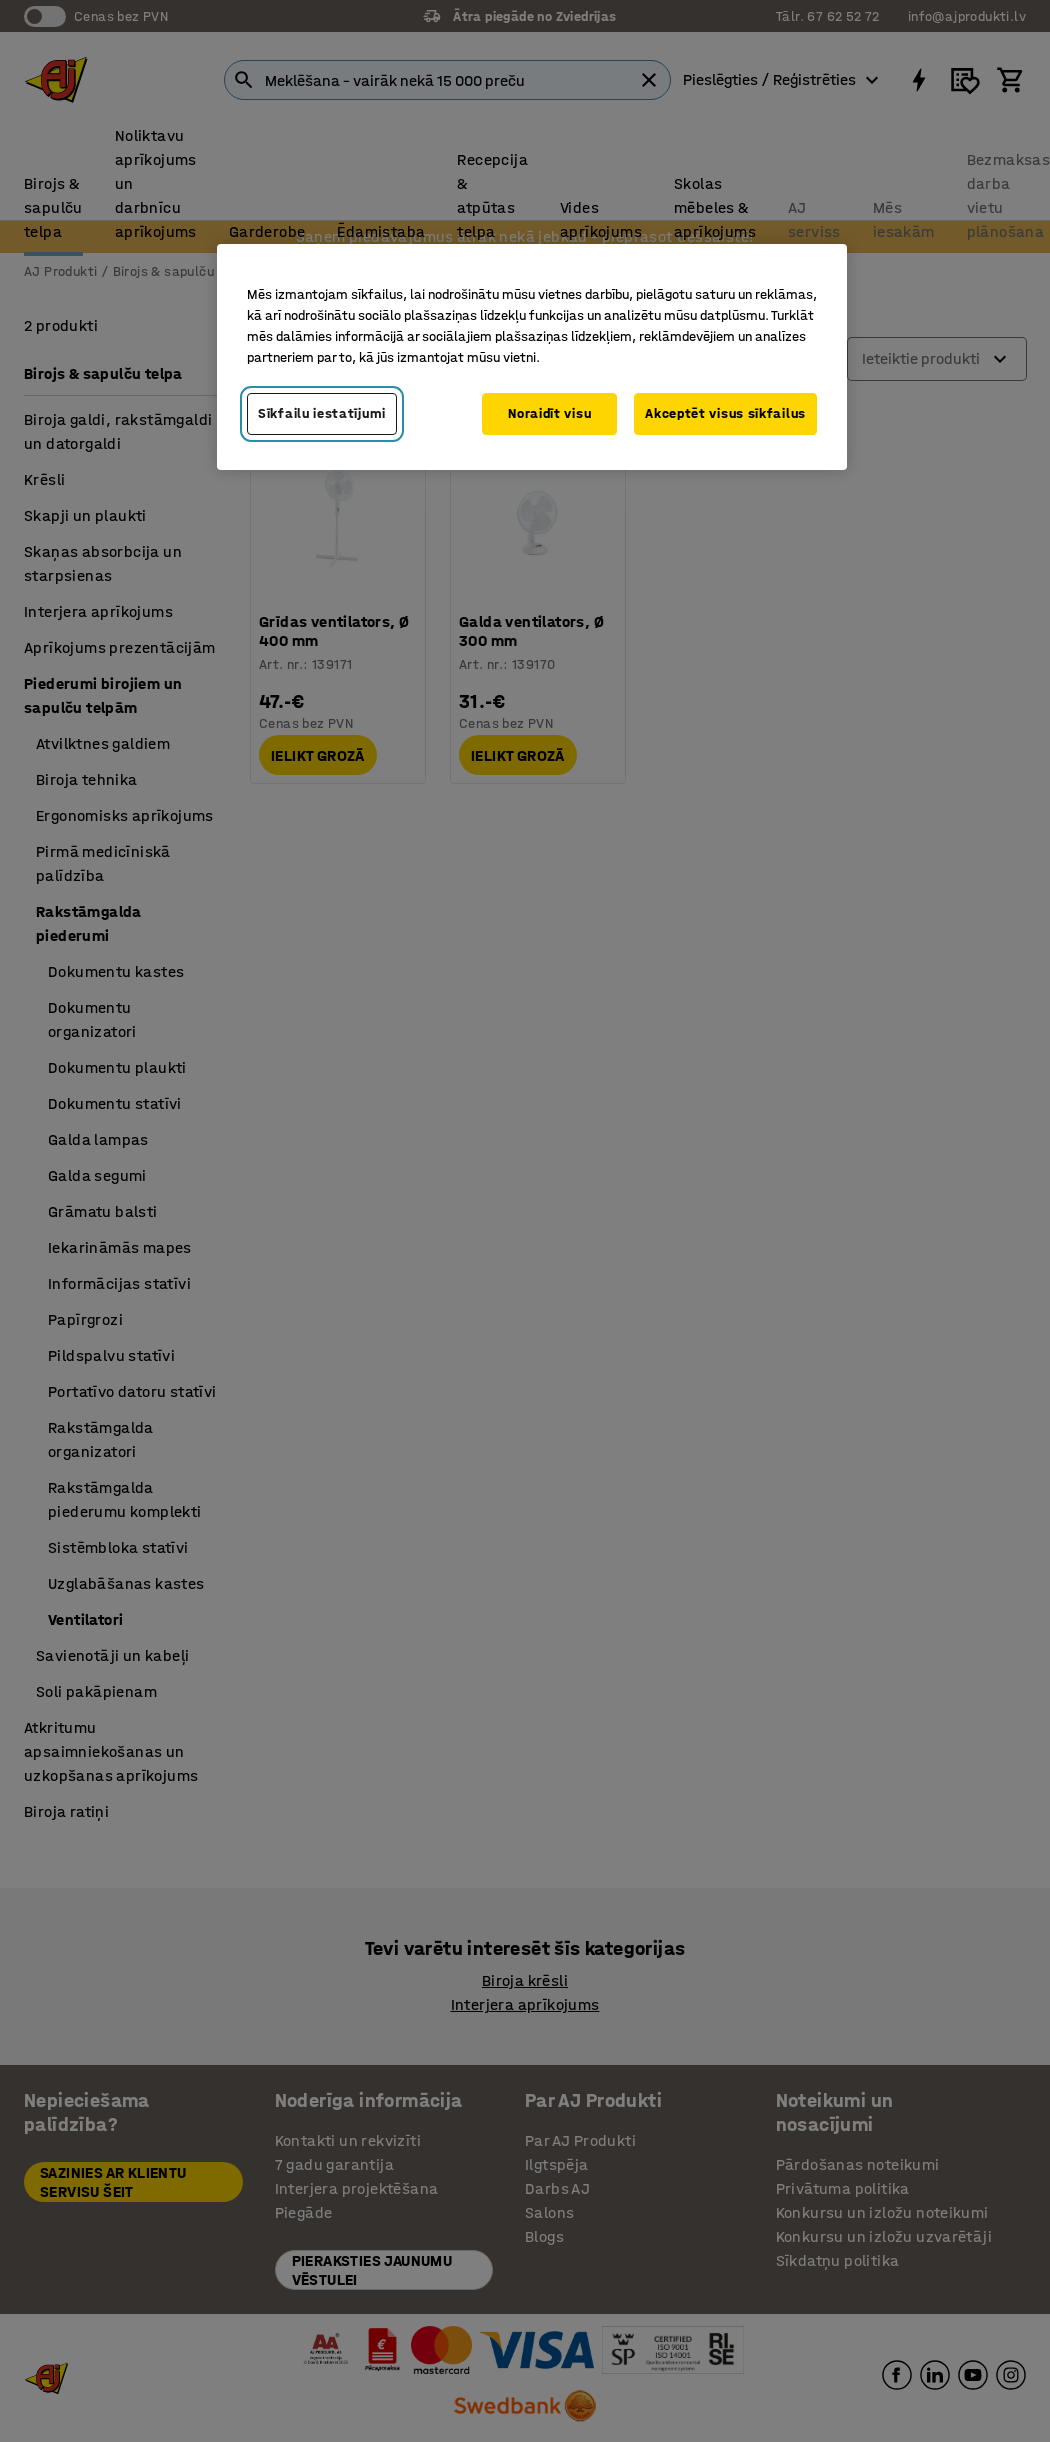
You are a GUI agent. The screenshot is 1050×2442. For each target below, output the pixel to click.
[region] (532, 357)
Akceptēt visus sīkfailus (725, 413)
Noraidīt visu (549, 413)
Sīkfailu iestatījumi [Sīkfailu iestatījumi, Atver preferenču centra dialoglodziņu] (322, 413)
